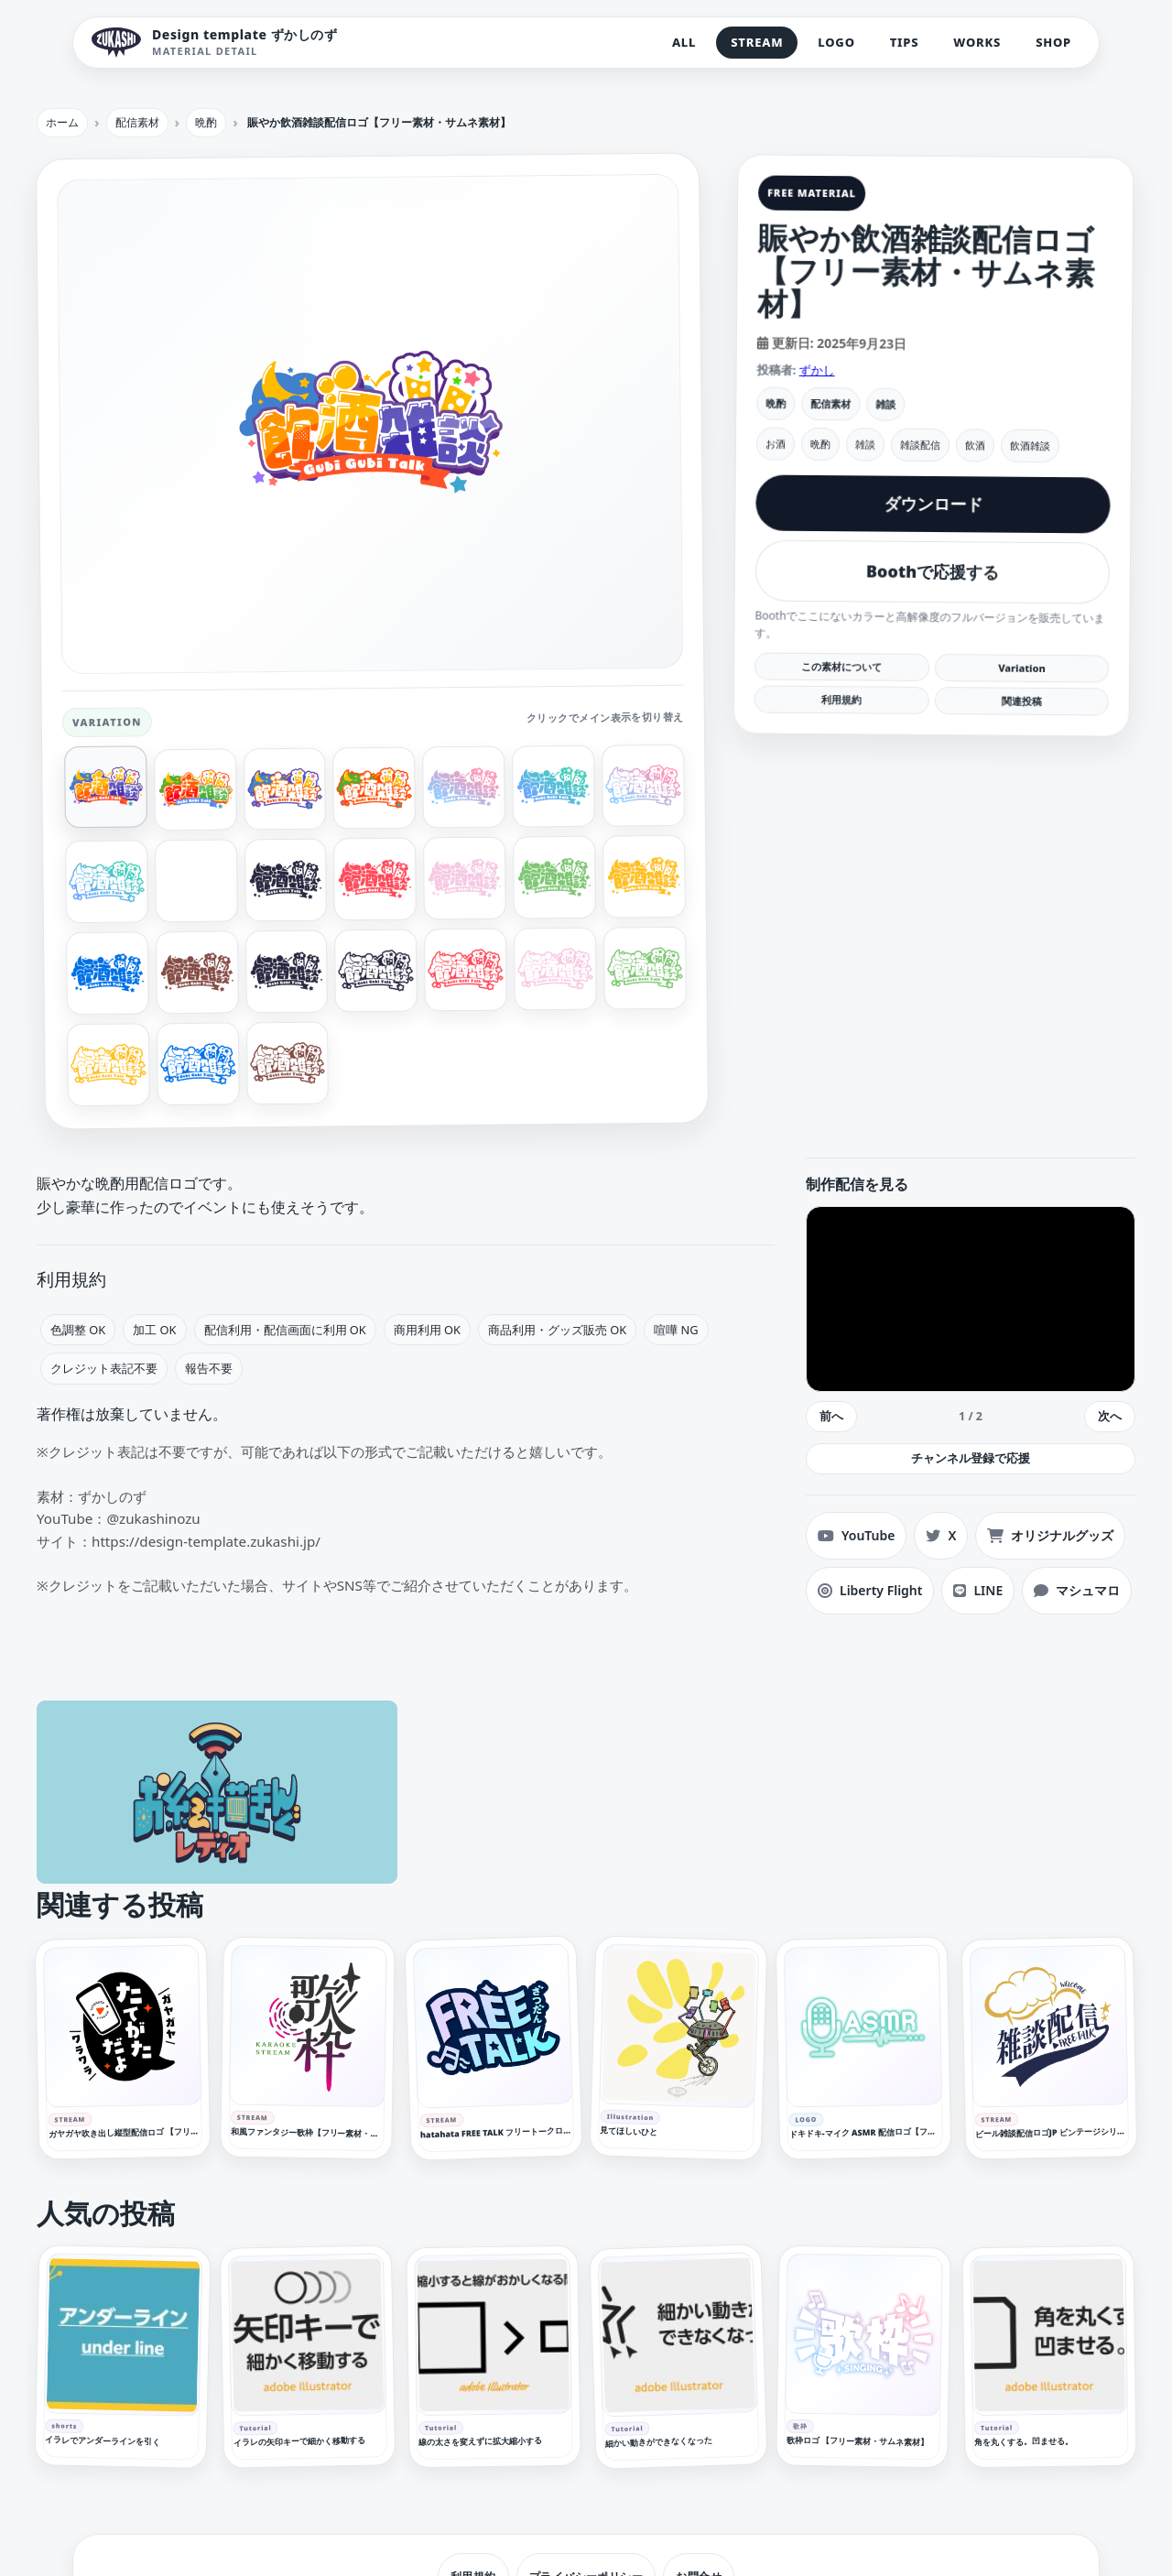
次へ (1110, 1416)
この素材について (841, 666)
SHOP (1053, 42)
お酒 (775, 444)
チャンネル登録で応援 (970, 1458)
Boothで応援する (933, 571)
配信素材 (830, 403)
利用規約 (841, 699)
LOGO (836, 42)
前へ (831, 1416)
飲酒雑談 (1030, 445)
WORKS (977, 42)
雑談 (885, 404)
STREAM (757, 42)
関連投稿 (1021, 701)
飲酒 (975, 444)
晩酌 (775, 403)
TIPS (904, 42)
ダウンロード (933, 504)
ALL (684, 42)
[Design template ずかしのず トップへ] (215, 43)
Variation (1022, 668)
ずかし (816, 370)
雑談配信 (920, 444)
